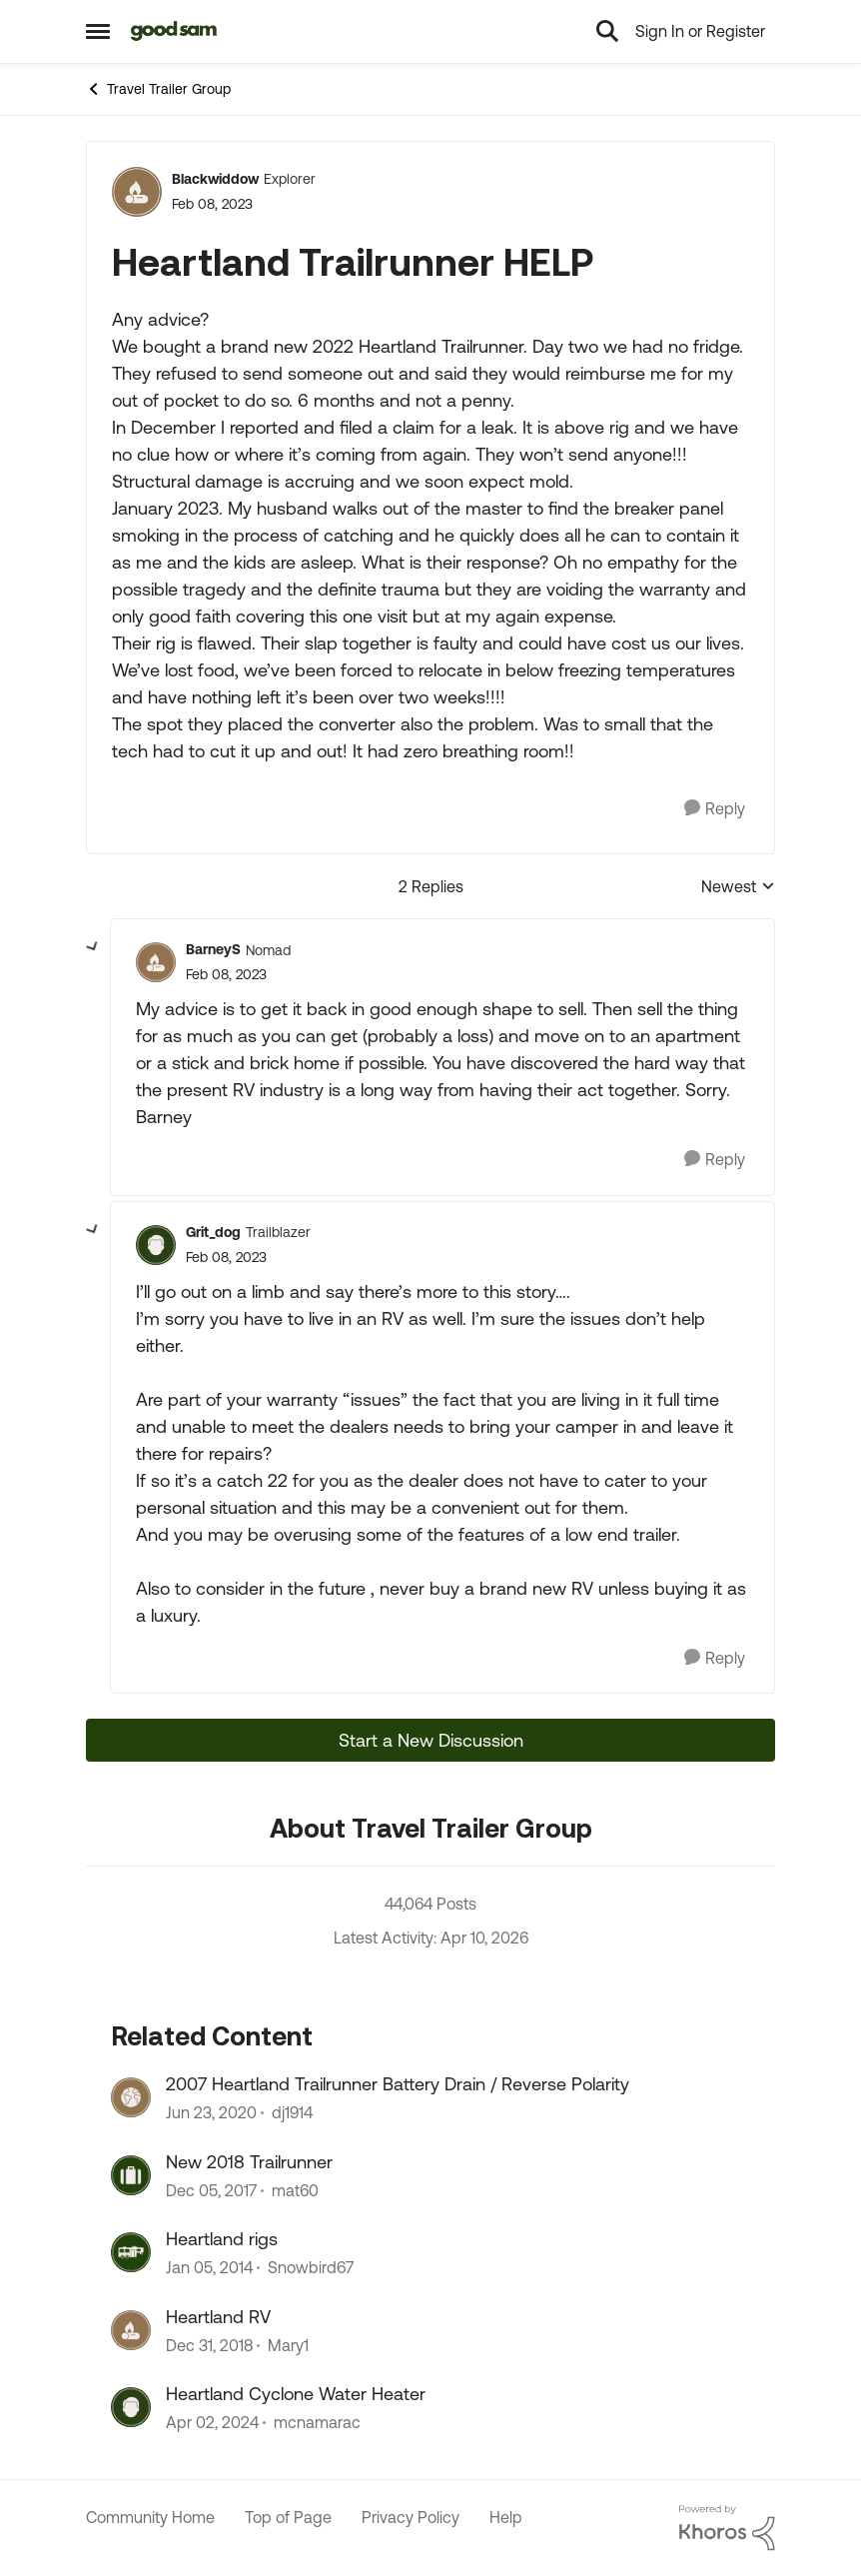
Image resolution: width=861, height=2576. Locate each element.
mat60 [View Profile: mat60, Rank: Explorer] (295, 2190)
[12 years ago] (209, 2268)
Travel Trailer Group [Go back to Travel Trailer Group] (158, 89)
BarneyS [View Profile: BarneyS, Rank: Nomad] (213, 949)
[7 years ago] (209, 2345)
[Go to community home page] (174, 31)
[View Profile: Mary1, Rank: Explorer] (131, 2330)
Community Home (150, 2517)
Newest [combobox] (738, 887)
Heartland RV (218, 2316)
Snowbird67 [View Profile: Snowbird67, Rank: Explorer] (311, 2268)
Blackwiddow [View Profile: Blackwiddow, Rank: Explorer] (215, 179)
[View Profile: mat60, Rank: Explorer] (131, 2175)
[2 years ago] (212, 2422)
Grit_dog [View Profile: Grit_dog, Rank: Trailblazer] (213, 1232)
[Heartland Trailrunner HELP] (226, 974)
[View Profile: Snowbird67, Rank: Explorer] (131, 2252)
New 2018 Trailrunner (249, 2161)
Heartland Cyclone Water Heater (296, 2393)
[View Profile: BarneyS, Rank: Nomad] (156, 962)
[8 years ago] (211, 2190)
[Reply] (714, 808)
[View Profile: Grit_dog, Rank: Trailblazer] (156, 1245)
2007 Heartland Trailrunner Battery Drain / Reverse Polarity (397, 2083)
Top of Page (288, 2517)
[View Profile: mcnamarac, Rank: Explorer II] (131, 2407)
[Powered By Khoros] (727, 2528)
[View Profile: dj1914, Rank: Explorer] (131, 2097)
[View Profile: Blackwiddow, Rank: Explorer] (137, 192)
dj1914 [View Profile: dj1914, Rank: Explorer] (292, 2113)
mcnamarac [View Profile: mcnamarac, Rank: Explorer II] (317, 2422)
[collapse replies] (93, 947)
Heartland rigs (222, 2238)
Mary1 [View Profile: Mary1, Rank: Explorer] (288, 2345)
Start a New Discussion (431, 1740)
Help (505, 2517)
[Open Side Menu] (98, 31)
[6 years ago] (211, 2113)
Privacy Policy (410, 2517)
